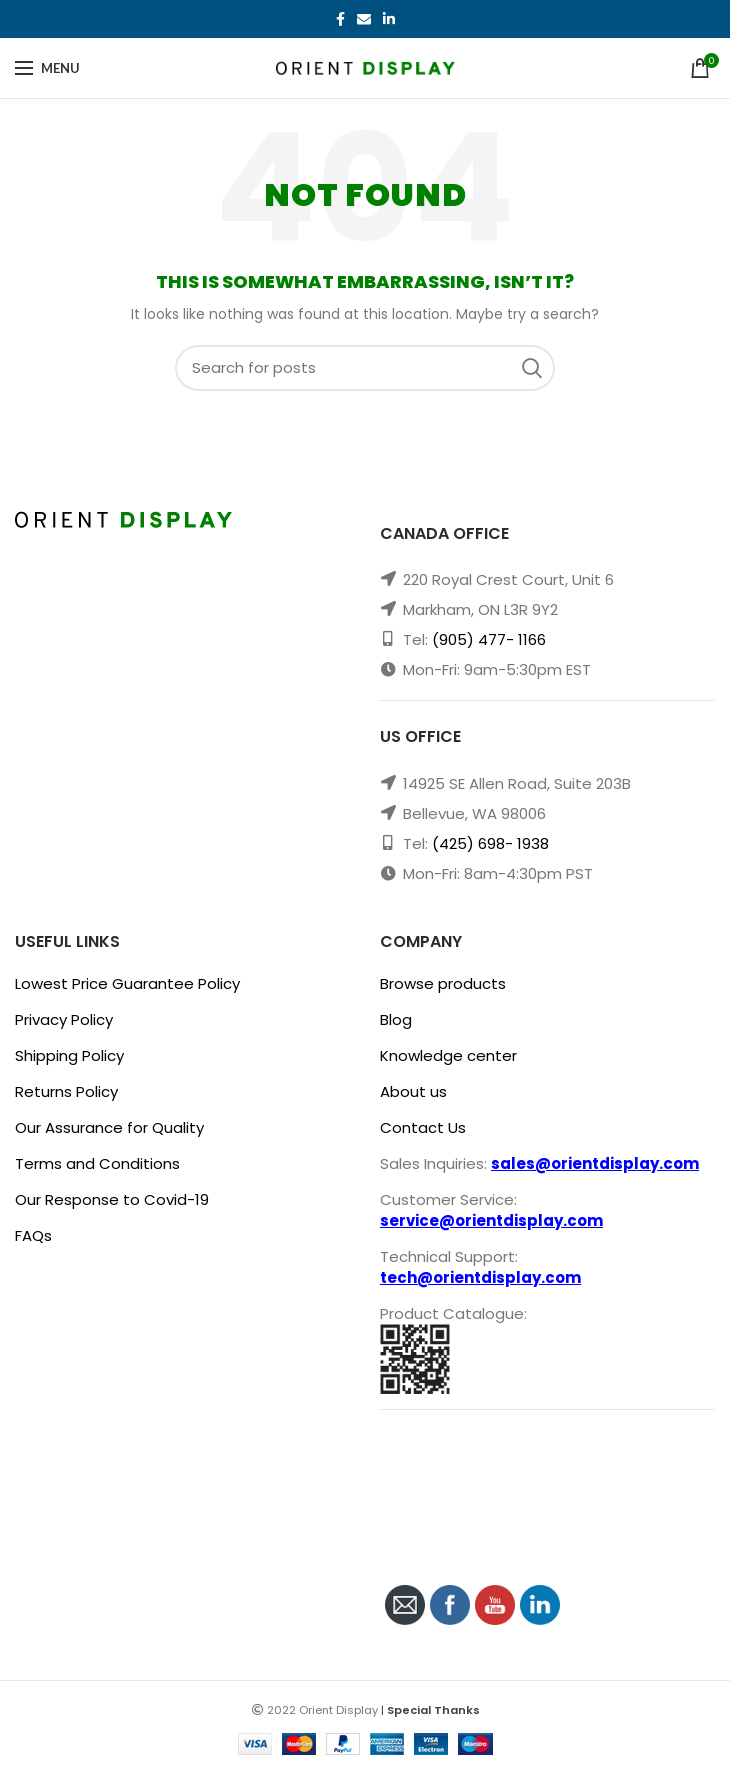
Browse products (443, 983)
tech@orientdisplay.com (480, 1277)
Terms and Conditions (97, 1163)
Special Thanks (433, 1710)
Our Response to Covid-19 (112, 1199)
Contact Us (423, 1127)
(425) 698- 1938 (490, 843)
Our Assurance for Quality (109, 1127)
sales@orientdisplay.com (595, 1163)
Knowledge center (448, 1055)
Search (538, 368)
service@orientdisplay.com (491, 1220)
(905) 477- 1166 (489, 639)
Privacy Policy (64, 1019)
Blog (396, 1019)
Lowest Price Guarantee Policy (127, 983)
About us (413, 1091)
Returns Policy (66, 1091)
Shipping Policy (69, 1055)
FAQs (33, 1235)
